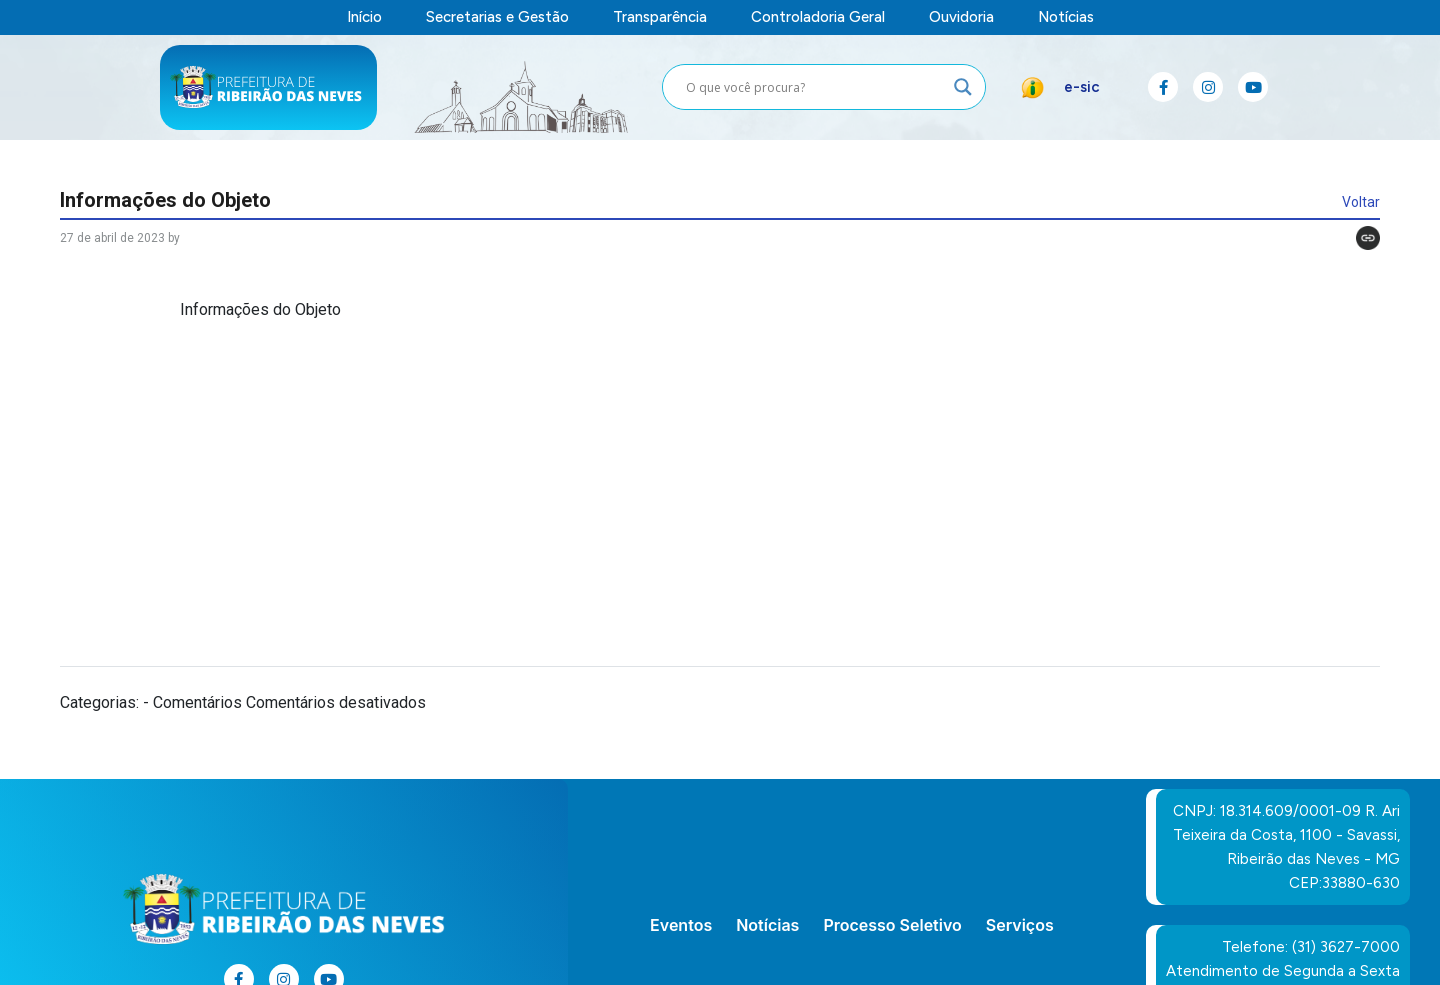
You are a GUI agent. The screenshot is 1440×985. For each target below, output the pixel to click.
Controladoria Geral (818, 17)
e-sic (1082, 87)
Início (364, 17)
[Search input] (815, 87)
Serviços (1020, 925)
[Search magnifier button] (963, 87)
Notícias (1066, 17)
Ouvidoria (961, 17)
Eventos (681, 925)
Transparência (660, 17)
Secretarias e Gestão (497, 17)
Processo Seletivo (892, 925)
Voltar (1361, 202)
